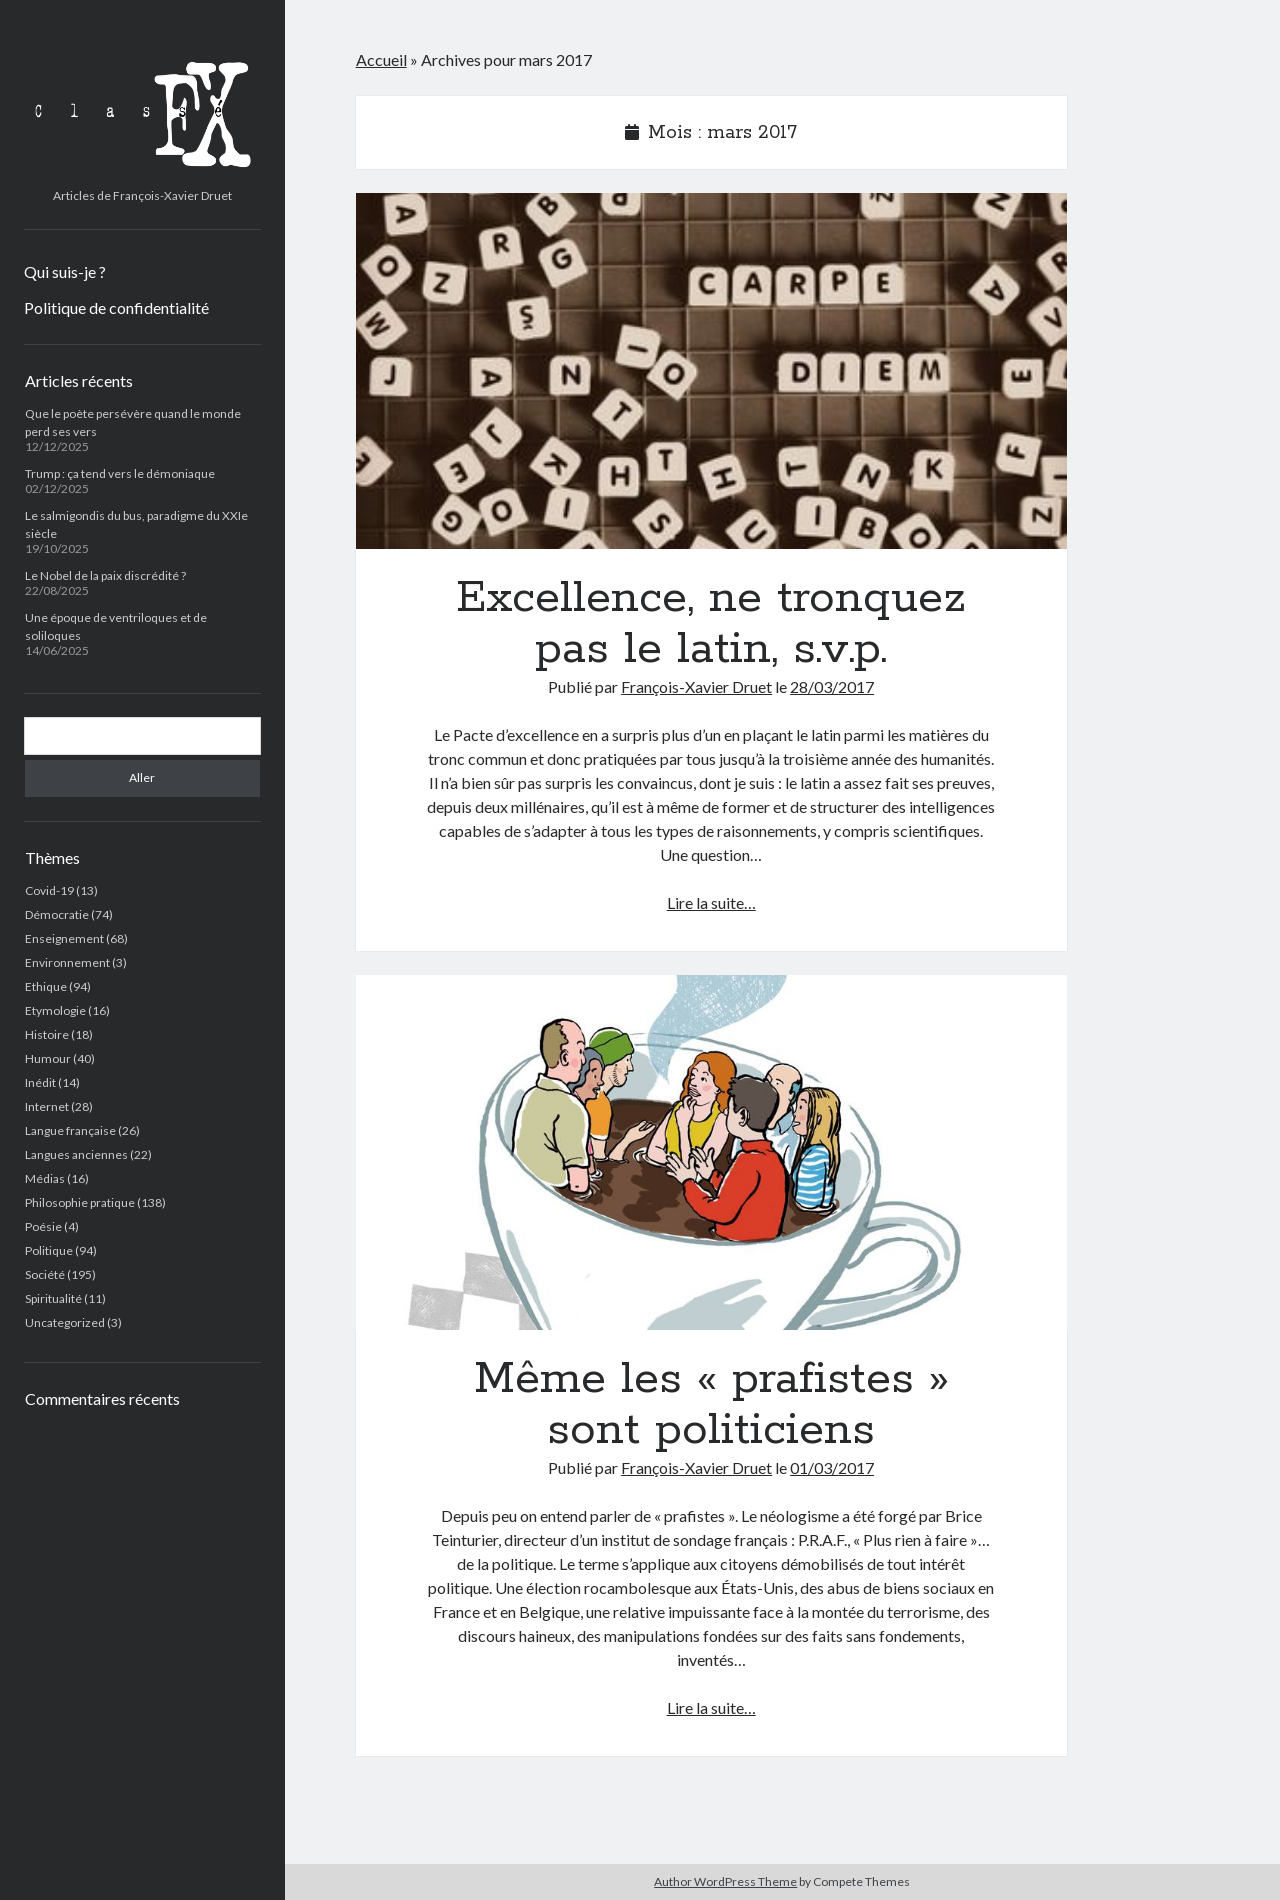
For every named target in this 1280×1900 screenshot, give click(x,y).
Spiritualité (53, 1298)
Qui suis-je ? (65, 271)
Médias (45, 1178)
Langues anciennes (76, 1154)
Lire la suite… (711, 902)
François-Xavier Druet (696, 686)
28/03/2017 (832, 686)
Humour (48, 1058)
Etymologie (55, 1010)
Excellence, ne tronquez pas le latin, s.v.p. (711, 371)
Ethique (46, 986)
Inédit (40, 1082)
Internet (47, 1106)
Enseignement (64, 938)
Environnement (67, 962)
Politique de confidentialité (116, 307)
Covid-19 (49, 890)
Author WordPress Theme (725, 1881)
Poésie (43, 1226)
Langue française (70, 1130)
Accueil (381, 59)
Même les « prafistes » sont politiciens (711, 1153)
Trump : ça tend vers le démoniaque (120, 473)
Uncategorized (65, 1322)
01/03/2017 (832, 1467)
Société (45, 1274)
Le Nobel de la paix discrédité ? (105, 575)
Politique (49, 1250)
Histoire (47, 1034)
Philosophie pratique (80, 1202)
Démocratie (57, 914)
